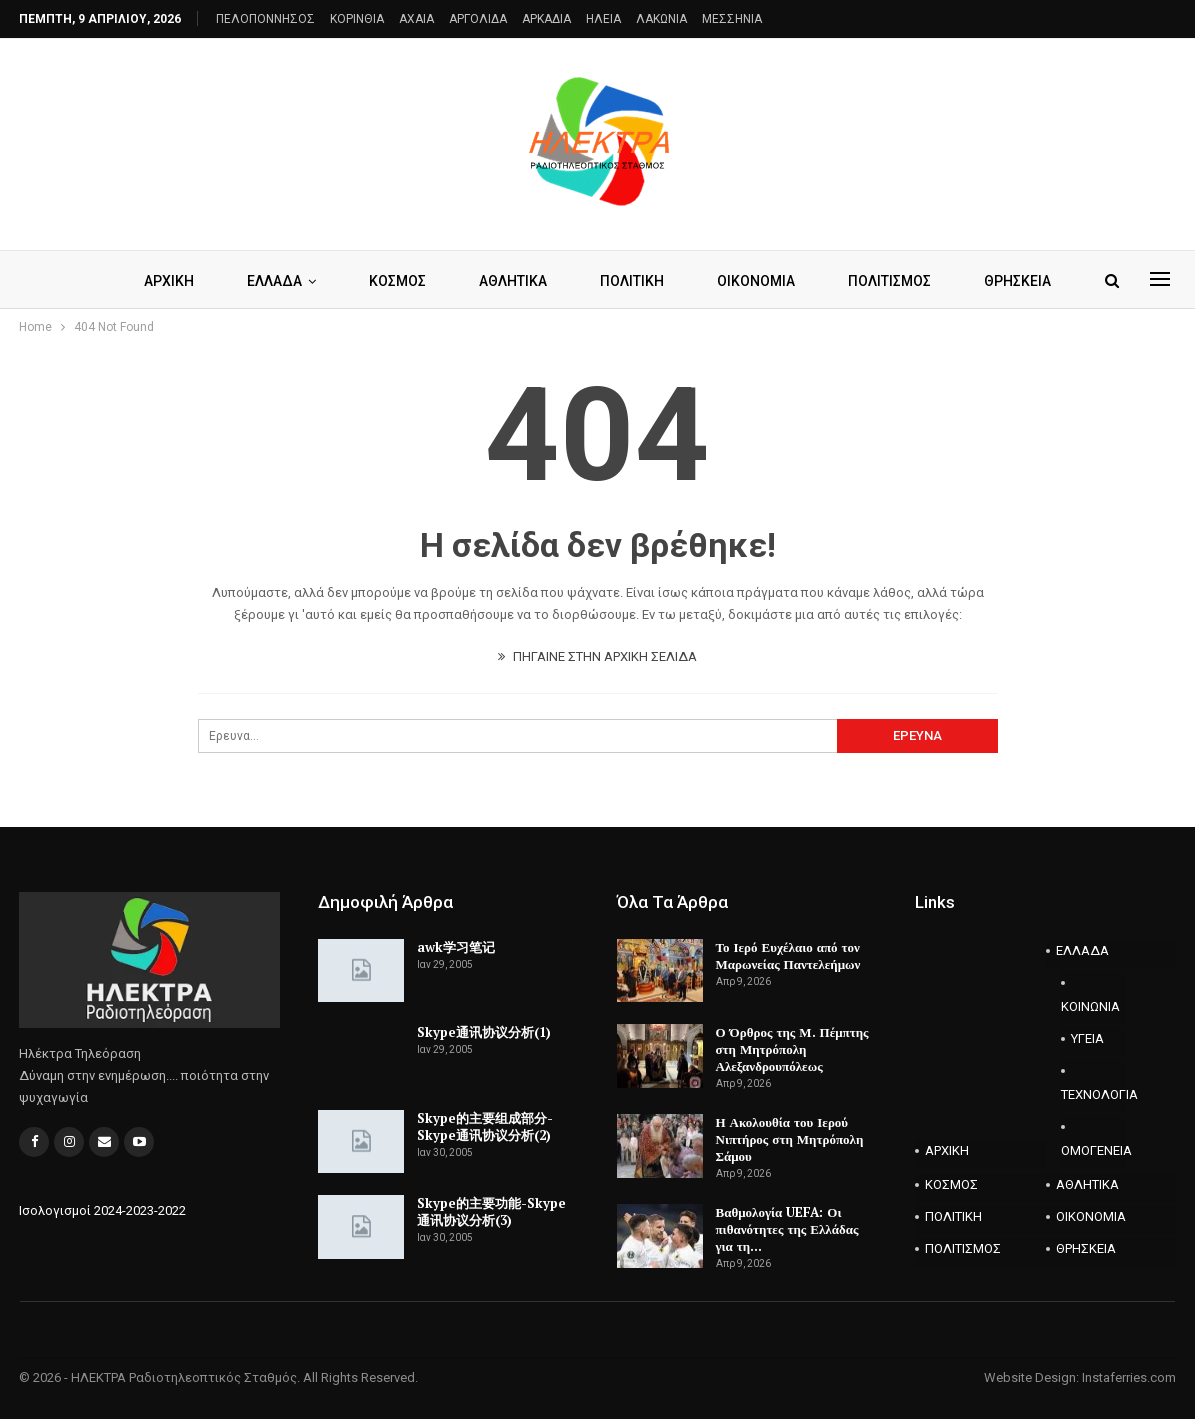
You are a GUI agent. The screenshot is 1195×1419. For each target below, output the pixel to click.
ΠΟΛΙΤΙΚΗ (632, 281)
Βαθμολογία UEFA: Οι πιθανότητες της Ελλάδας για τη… (787, 1229)
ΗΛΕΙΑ (603, 19)
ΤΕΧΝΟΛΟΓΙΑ (1093, 1094)
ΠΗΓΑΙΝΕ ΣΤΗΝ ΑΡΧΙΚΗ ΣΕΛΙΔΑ (597, 656)
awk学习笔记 (456, 947)
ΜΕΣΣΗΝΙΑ (732, 19)
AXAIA (416, 19)
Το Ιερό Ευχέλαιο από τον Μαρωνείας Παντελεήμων (788, 955)
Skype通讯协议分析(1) (484, 1032)
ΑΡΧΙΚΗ (169, 281)
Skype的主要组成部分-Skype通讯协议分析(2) (485, 1126)
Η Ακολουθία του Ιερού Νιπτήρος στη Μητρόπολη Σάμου (790, 1139)
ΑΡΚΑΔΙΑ (546, 19)
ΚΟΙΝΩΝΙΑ (1090, 1006)
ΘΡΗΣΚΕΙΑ (1017, 281)
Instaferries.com (1129, 1377)
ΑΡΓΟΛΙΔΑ (478, 19)
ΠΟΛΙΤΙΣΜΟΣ (889, 281)
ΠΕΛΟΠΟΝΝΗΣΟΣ (265, 19)
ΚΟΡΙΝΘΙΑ (357, 19)
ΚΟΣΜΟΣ (397, 281)
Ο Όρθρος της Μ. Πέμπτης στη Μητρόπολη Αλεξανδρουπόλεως (792, 1049)
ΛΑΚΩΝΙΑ (661, 19)
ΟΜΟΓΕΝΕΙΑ (1093, 1150)
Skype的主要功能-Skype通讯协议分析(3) (491, 1211)
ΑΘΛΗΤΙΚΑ (513, 281)
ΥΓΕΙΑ (1087, 1038)
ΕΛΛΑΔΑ (274, 281)
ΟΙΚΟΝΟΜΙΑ (756, 281)
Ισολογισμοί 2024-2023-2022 (102, 1210)
